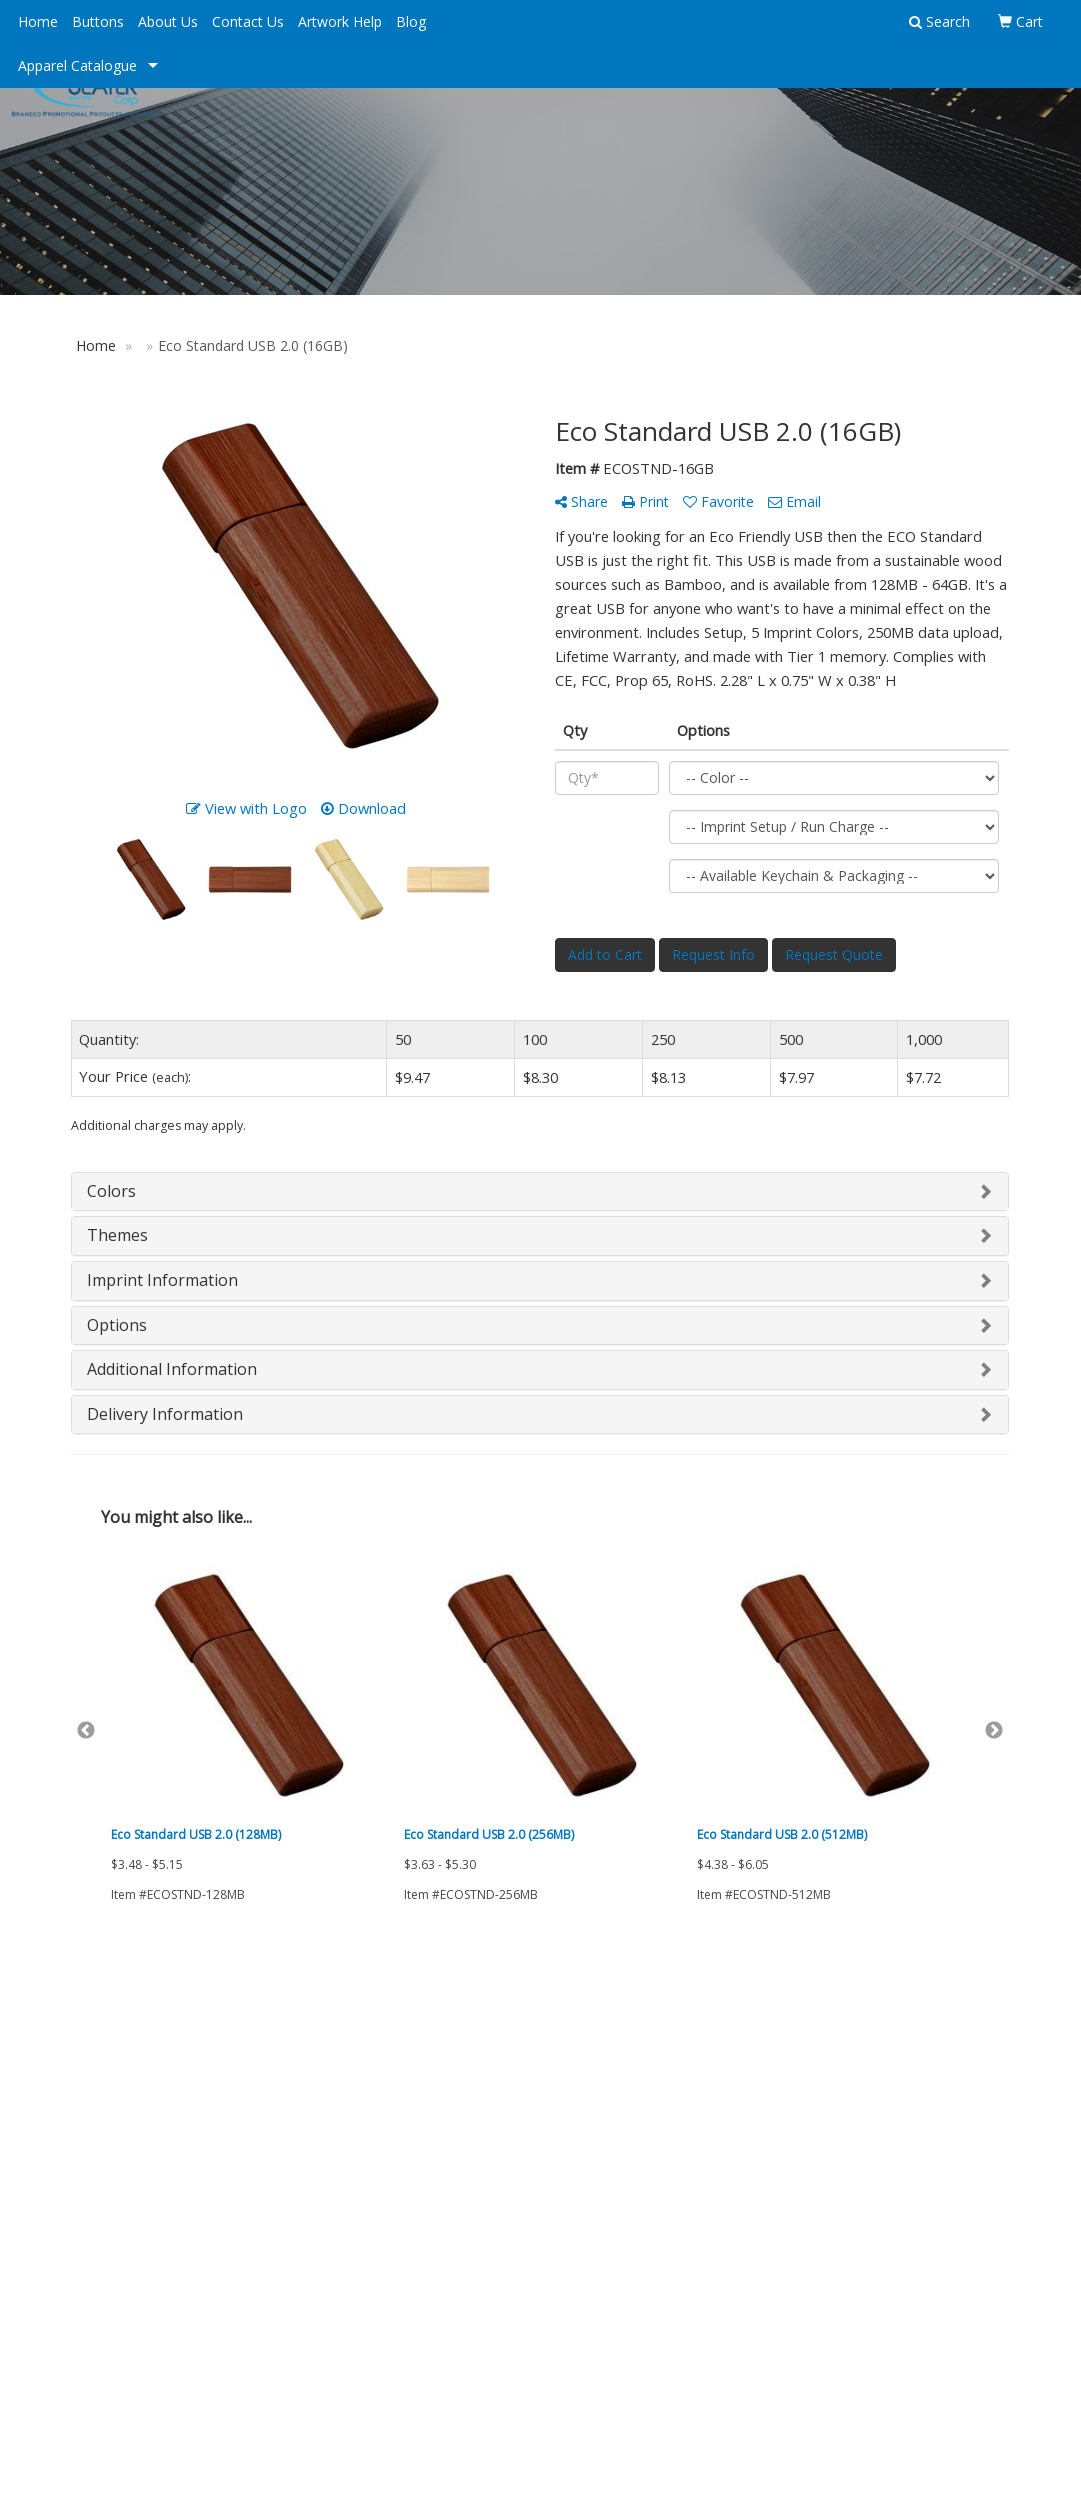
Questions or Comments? (156, 2163)
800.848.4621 (967, 2308)
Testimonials (109, 2127)
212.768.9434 (870, 2308)
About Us (168, 21)
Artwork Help (340, 21)
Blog (411, 21)
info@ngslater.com (947, 2356)
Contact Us (248, 21)
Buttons (98, 21)
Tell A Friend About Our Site (164, 2187)
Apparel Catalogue (77, 65)
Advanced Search (285, 2043)
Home (38, 21)
